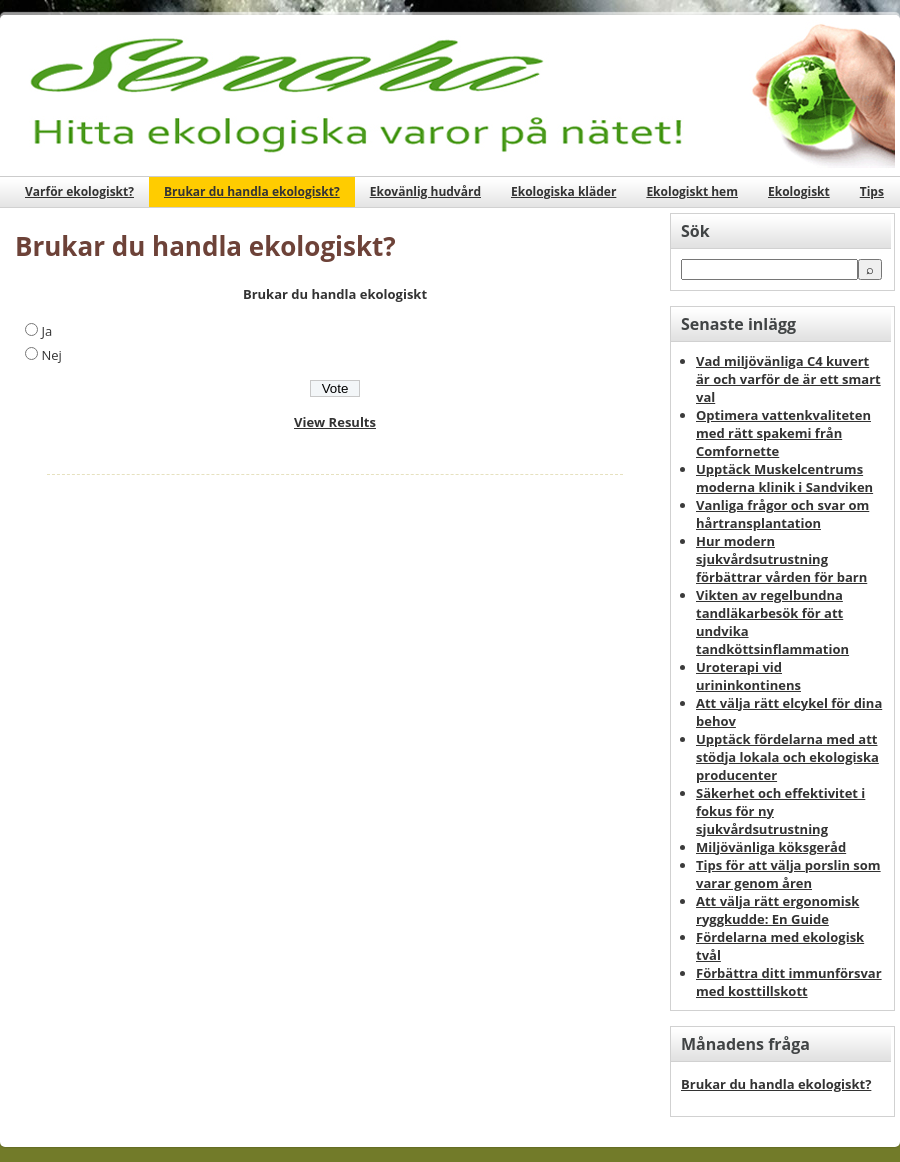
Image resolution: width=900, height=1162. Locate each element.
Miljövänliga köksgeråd (771, 847)
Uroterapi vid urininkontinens (748, 676)
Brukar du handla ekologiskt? (252, 191)
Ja (46, 331)
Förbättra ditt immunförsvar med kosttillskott (789, 982)
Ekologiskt (799, 191)
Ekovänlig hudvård (425, 191)
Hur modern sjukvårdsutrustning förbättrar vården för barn (781, 559)
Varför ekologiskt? (79, 191)
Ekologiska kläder (563, 191)
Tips (872, 191)
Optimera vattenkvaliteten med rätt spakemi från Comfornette (783, 433)
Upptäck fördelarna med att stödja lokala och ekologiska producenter (787, 757)
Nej (51, 355)
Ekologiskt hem (692, 191)
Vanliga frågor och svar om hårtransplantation (782, 514)
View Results (335, 422)
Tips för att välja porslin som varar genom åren (788, 874)
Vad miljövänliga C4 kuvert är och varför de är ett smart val (788, 379)
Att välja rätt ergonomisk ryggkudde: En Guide (777, 910)
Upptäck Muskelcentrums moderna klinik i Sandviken (784, 478)
